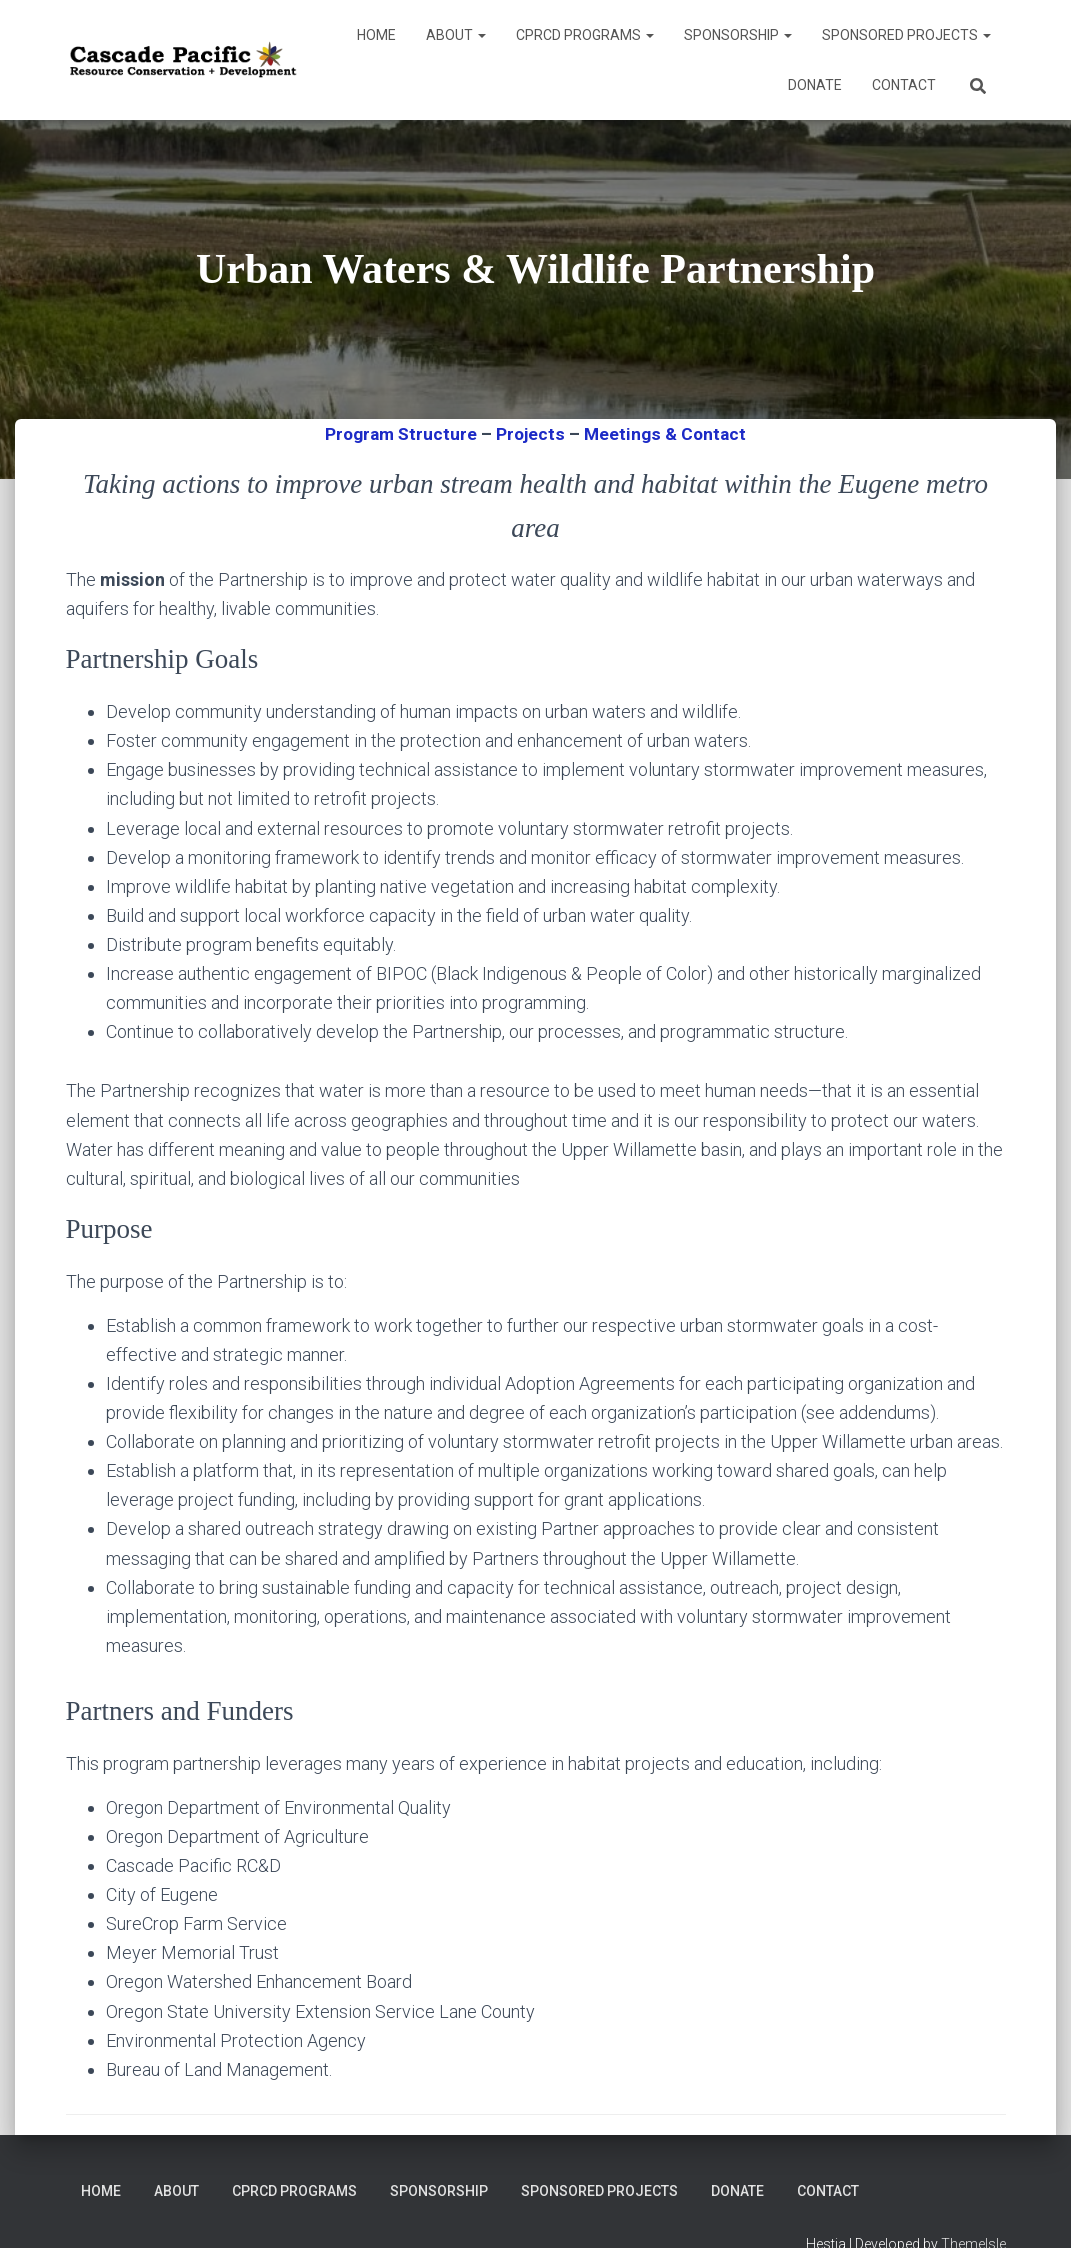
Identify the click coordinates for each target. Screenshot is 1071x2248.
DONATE (815, 85)
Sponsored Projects (906, 35)
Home (376, 35)
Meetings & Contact (668, 433)
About (456, 35)
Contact (904, 85)
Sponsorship (738, 35)
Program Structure (398, 433)
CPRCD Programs (585, 35)
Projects (531, 433)
